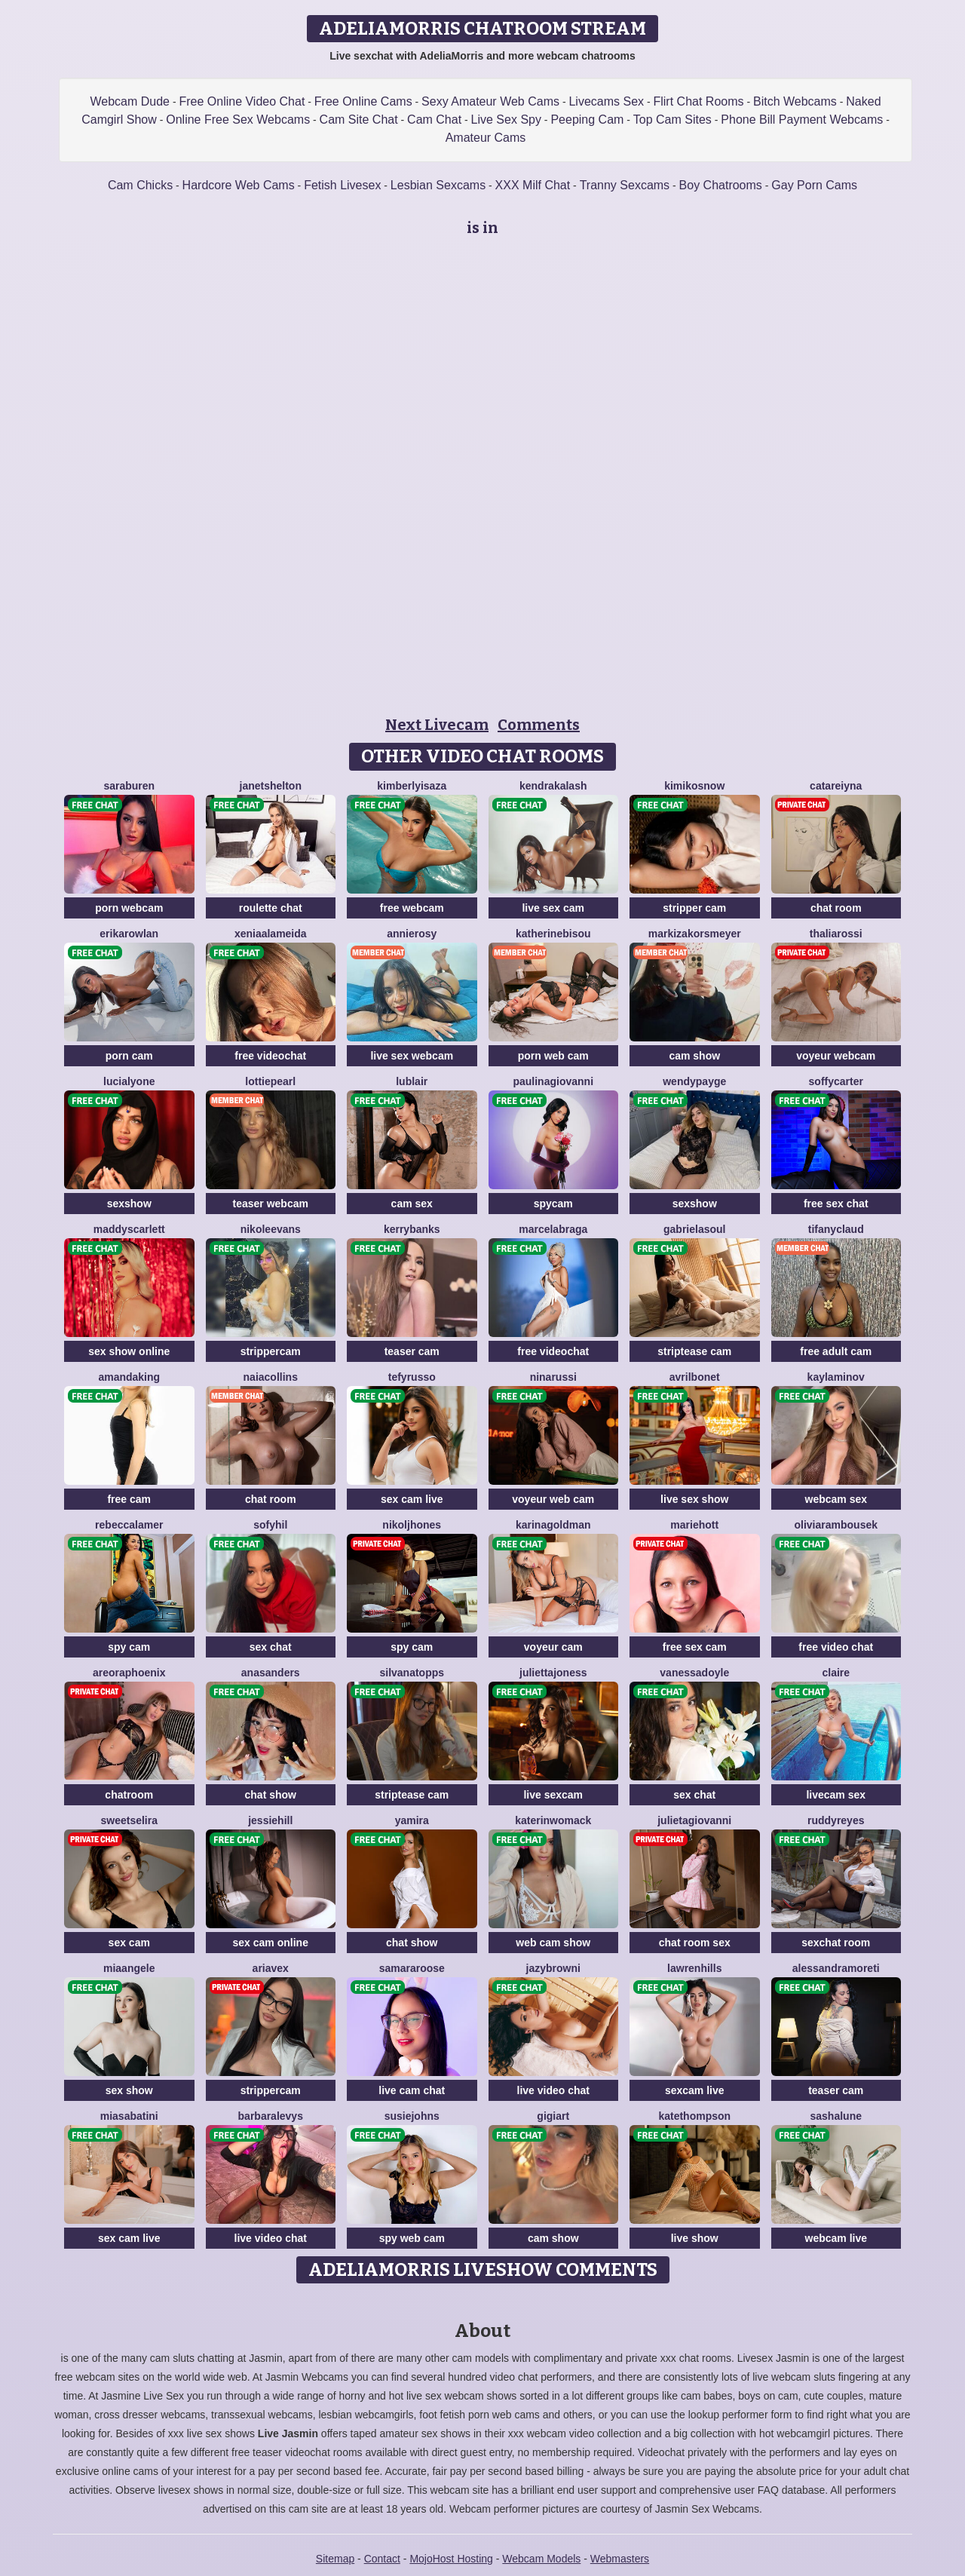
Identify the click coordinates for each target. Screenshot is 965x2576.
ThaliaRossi (836, 934)
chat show (270, 1795)
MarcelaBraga (553, 1229)
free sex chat (836, 1204)
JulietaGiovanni (694, 1820)
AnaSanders (270, 1673)
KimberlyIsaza (411, 786)
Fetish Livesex (342, 185)
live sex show (694, 1499)
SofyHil (270, 1525)
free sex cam (695, 1647)
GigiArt (553, 2116)
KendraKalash (553, 786)
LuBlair (411, 1081)
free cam (129, 1499)
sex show (129, 2090)
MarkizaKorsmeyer (694, 934)
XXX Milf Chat (533, 185)
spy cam (129, 1647)
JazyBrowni (553, 1968)
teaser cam (412, 1351)
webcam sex (836, 1499)
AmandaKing (129, 1377)
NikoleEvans (270, 1229)
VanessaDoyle (694, 1673)
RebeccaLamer (129, 1525)
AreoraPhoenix (129, 1673)
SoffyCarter (836, 1081)
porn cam (129, 1056)
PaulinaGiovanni (553, 1081)
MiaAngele (129, 1968)
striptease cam (694, 1351)
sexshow (129, 1204)
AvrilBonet (694, 1377)
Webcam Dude (130, 101)
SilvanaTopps (411, 1673)
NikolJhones (411, 1525)
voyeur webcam (835, 1056)
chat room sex (695, 1943)
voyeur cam (553, 1647)
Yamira (412, 1820)
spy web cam (412, 2238)
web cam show (553, 1943)
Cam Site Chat (359, 119)
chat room (836, 908)
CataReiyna (836, 786)
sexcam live (695, 2090)
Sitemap (335, 2559)
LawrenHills (694, 1968)
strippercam (270, 1351)
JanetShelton (271, 786)
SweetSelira (129, 1820)
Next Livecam (437, 725)
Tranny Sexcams (624, 185)
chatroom (129, 1795)
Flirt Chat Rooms (698, 101)
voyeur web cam (553, 1499)
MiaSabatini (129, 2116)
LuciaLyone (129, 1081)
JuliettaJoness (553, 1673)
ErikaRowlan (129, 934)
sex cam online (270, 1943)
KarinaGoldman (553, 1525)
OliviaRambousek (836, 1525)
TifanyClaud (836, 1229)
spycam (553, 1204)
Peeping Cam (586, 119)
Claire (836, 1673)
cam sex (412, 1204)
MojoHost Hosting (451, 2559)
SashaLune (836, 2116)
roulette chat (270, 908)
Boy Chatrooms (720, 185)
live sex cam (553, 908)
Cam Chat (434, 119)
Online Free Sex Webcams (238, 119)
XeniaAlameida (270, 934)
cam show (694, 1056)
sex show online (129, 1351)
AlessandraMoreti (836, 1968)
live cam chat (411, 2090)
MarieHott (694, 1525)
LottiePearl (270, 1081)
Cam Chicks (140, 185)
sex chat (271, 1647)
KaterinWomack (553, 1820)
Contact (382, 2559)
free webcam (412, 908)
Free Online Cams (363, 101)
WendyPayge (694, 1081)
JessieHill (270, 1820)
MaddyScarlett (129, 1229)
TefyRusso (412, 1377)
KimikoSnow (694, 786)
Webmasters (619, 2559)
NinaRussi (553, 1377)
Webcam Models (541, 2559)
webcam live (836, 2238)
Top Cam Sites (672, 119)
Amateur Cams (486, 137)
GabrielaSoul (694, 1229)
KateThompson (694, 2116)
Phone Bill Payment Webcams (802, 119)
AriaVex (271, 1968)
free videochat (270, 1056)
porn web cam (553, 1056)
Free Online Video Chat (242, 101)
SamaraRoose (412, 1968)
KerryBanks (412, 1229)
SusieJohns (412, 2116)
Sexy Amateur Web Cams (490, 101)
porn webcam (129, 908)
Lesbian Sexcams (438, 185)
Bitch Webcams (795, 101)
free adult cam (836, 1351)
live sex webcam (411, 1056)
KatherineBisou (553, 934)
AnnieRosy (412, 934)
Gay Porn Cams (814, 185)
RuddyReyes (835, 1820)
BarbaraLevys (270, 2116)
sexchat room (835, 1943)
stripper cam (694, 908)
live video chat (553, 2090)
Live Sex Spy (506, 119)
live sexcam (553, 1795)
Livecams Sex (606, 101)
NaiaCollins (271, 1377)
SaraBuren (129, 786)
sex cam (129, 1943)
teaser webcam (270, 1204)
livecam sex (835, 1795)
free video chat (835, 1647)
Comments (539, 725)
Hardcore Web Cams (238, 185)
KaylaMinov (836, 1377)
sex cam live (412, 1499)
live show (694, 2238)
